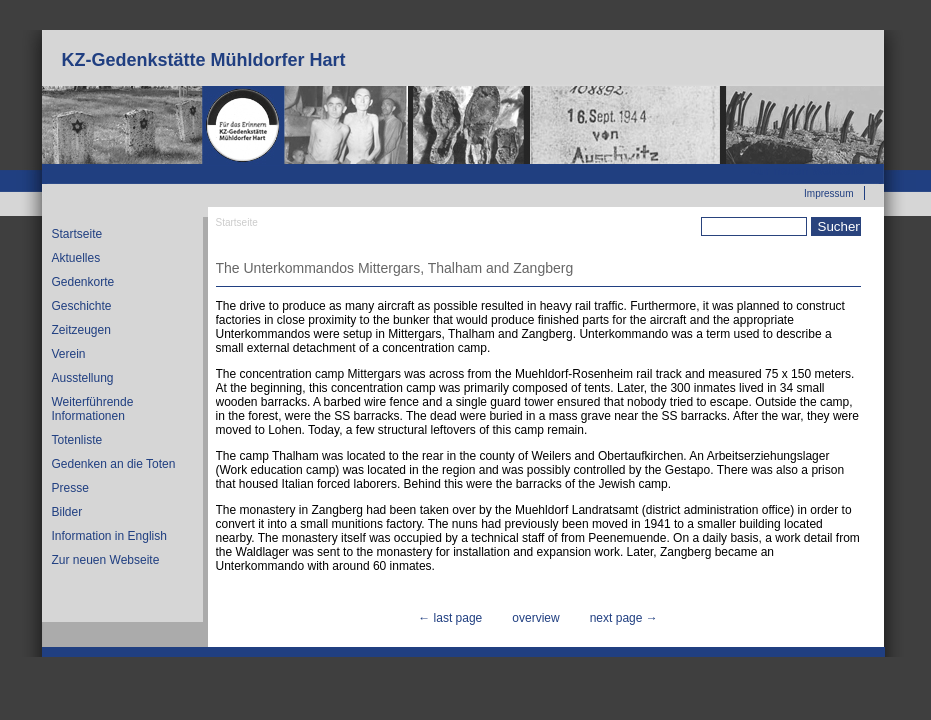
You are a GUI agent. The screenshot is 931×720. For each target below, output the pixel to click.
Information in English (109, 536)
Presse (70, 488)
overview (535, 618)
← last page (450, 618)
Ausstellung (83, 378)
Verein (69, 354)
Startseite (77, 234)
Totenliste (77, 440)
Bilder (67, 512)
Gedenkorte (83, 282)
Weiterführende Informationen (93, 409)
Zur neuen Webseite (808, 171)
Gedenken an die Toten (114, 464)
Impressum (828, 193)
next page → (624, 618)
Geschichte (82, 306)
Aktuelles (76, 258)
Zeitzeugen (81, 330)
